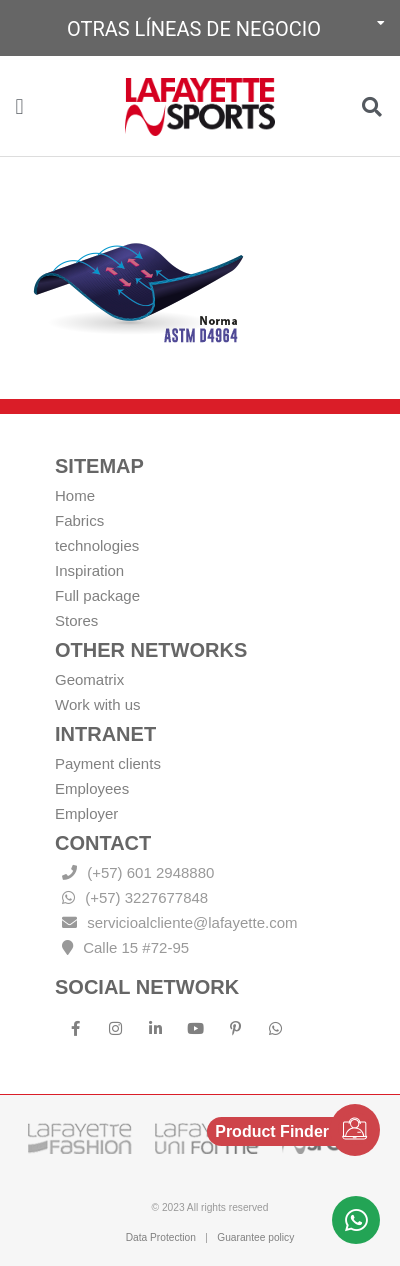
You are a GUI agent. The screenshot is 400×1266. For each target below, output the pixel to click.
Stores (76, 620)
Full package (97, 595)
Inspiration (89, 570)
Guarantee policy (255, 1237)
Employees (92, 788)
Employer (86, 813)
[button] (200, 28)
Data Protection (161, 1237)
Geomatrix (89, 679)
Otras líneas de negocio (194, 29)
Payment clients (108, 763)
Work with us (98, 704)
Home (75, 495)
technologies (97, 545)
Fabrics (79, 520)
